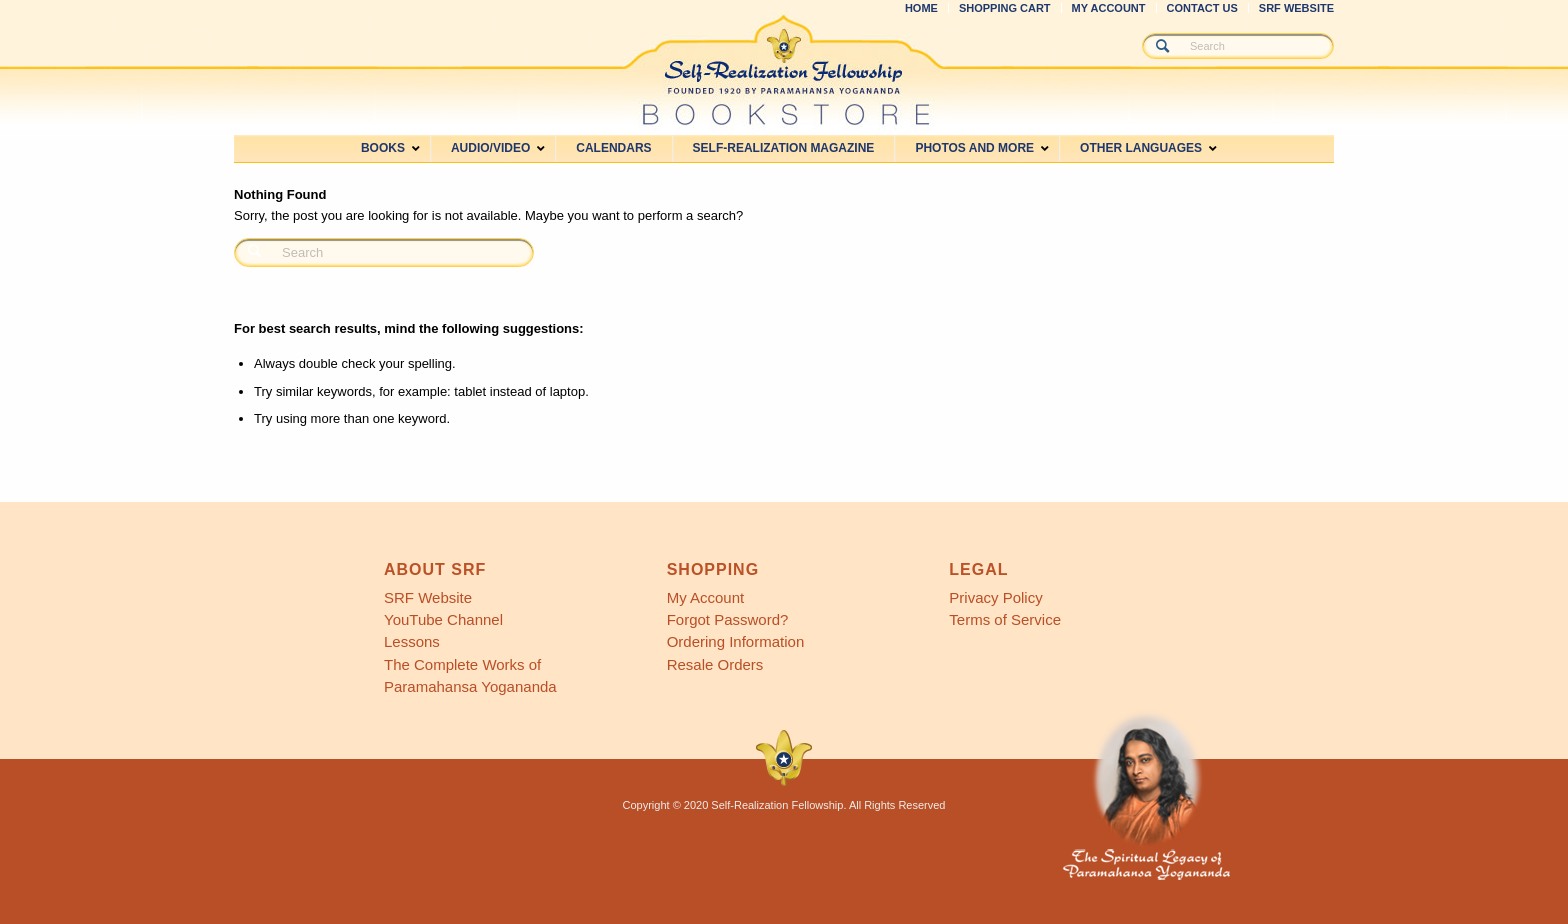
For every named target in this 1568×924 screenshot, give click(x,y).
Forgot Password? (728, 619)
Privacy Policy (995, 597)
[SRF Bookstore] (784, 70)
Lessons (412, 641)
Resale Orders (715, 664)
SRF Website (428, 597)
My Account (706, 597)
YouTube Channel (443, 619)
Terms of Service (1005, 619)
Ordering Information (736, 641)
